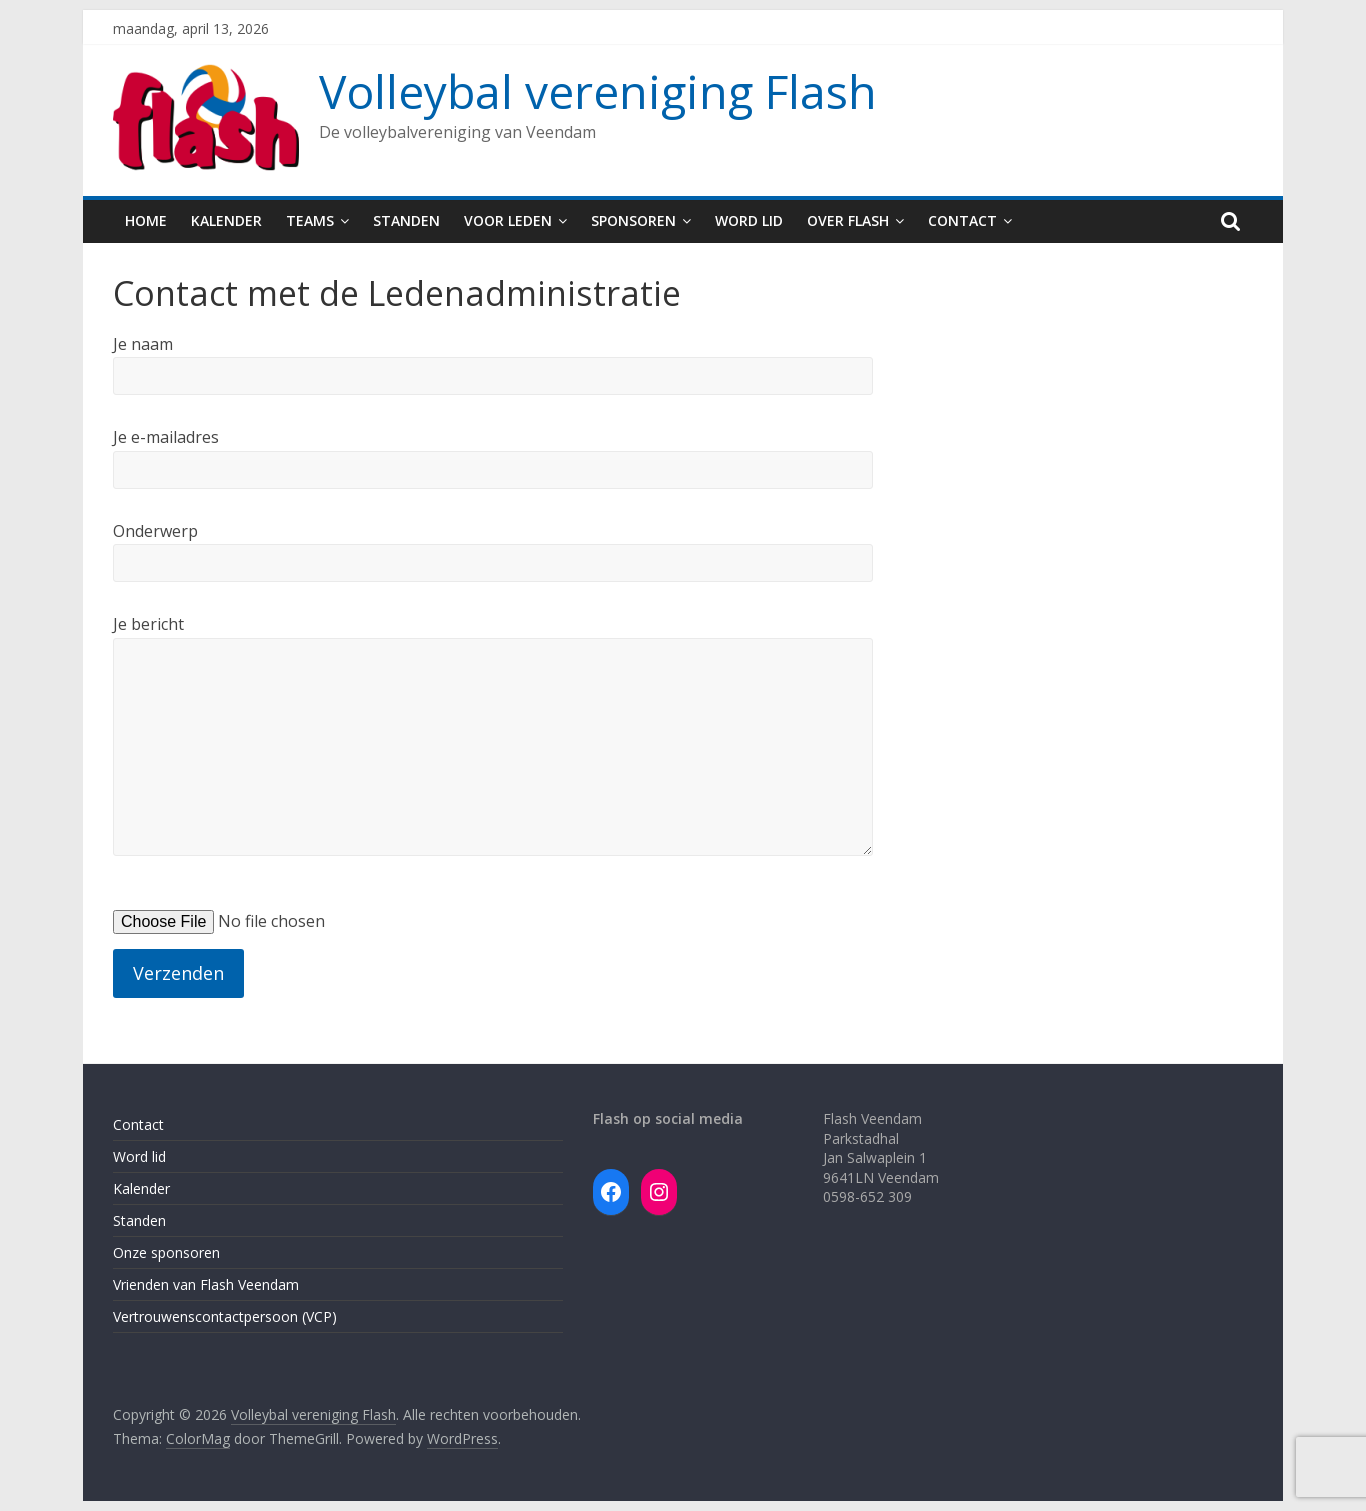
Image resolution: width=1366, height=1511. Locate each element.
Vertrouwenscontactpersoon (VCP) (225, 1316)
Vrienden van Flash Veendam (206, 1284)
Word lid (749, 220)
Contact (962, 220)
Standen (406, 220)
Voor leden (508, 220)
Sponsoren (633, 220)
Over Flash (848, 220)
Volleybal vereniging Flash (598, 91)
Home (146, 220)
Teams (310, 220)
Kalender (226, 220)
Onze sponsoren (166, 1252)
